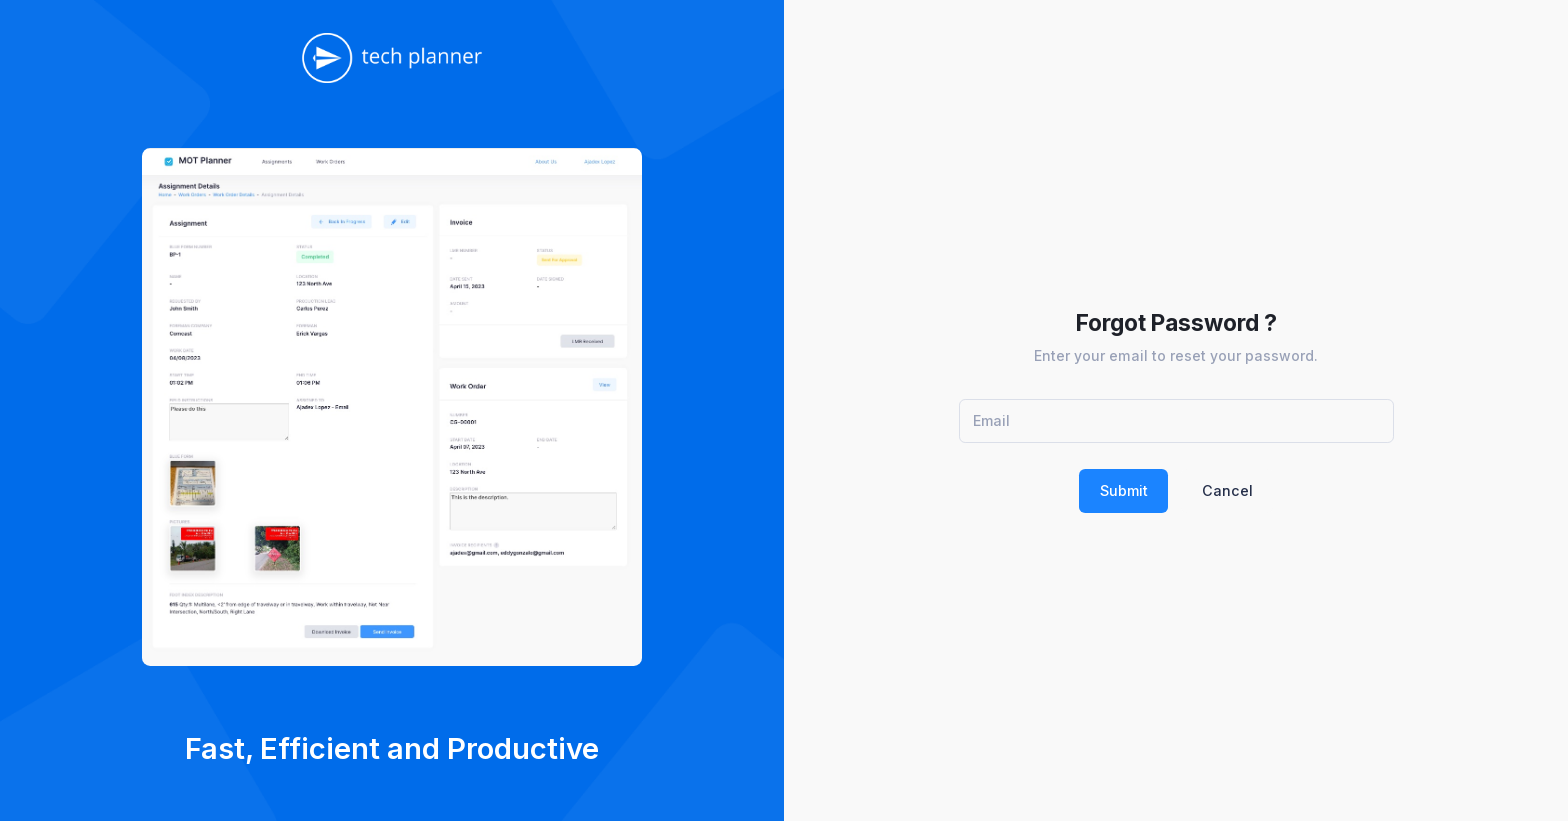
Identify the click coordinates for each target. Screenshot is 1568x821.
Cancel (1227, 490)
